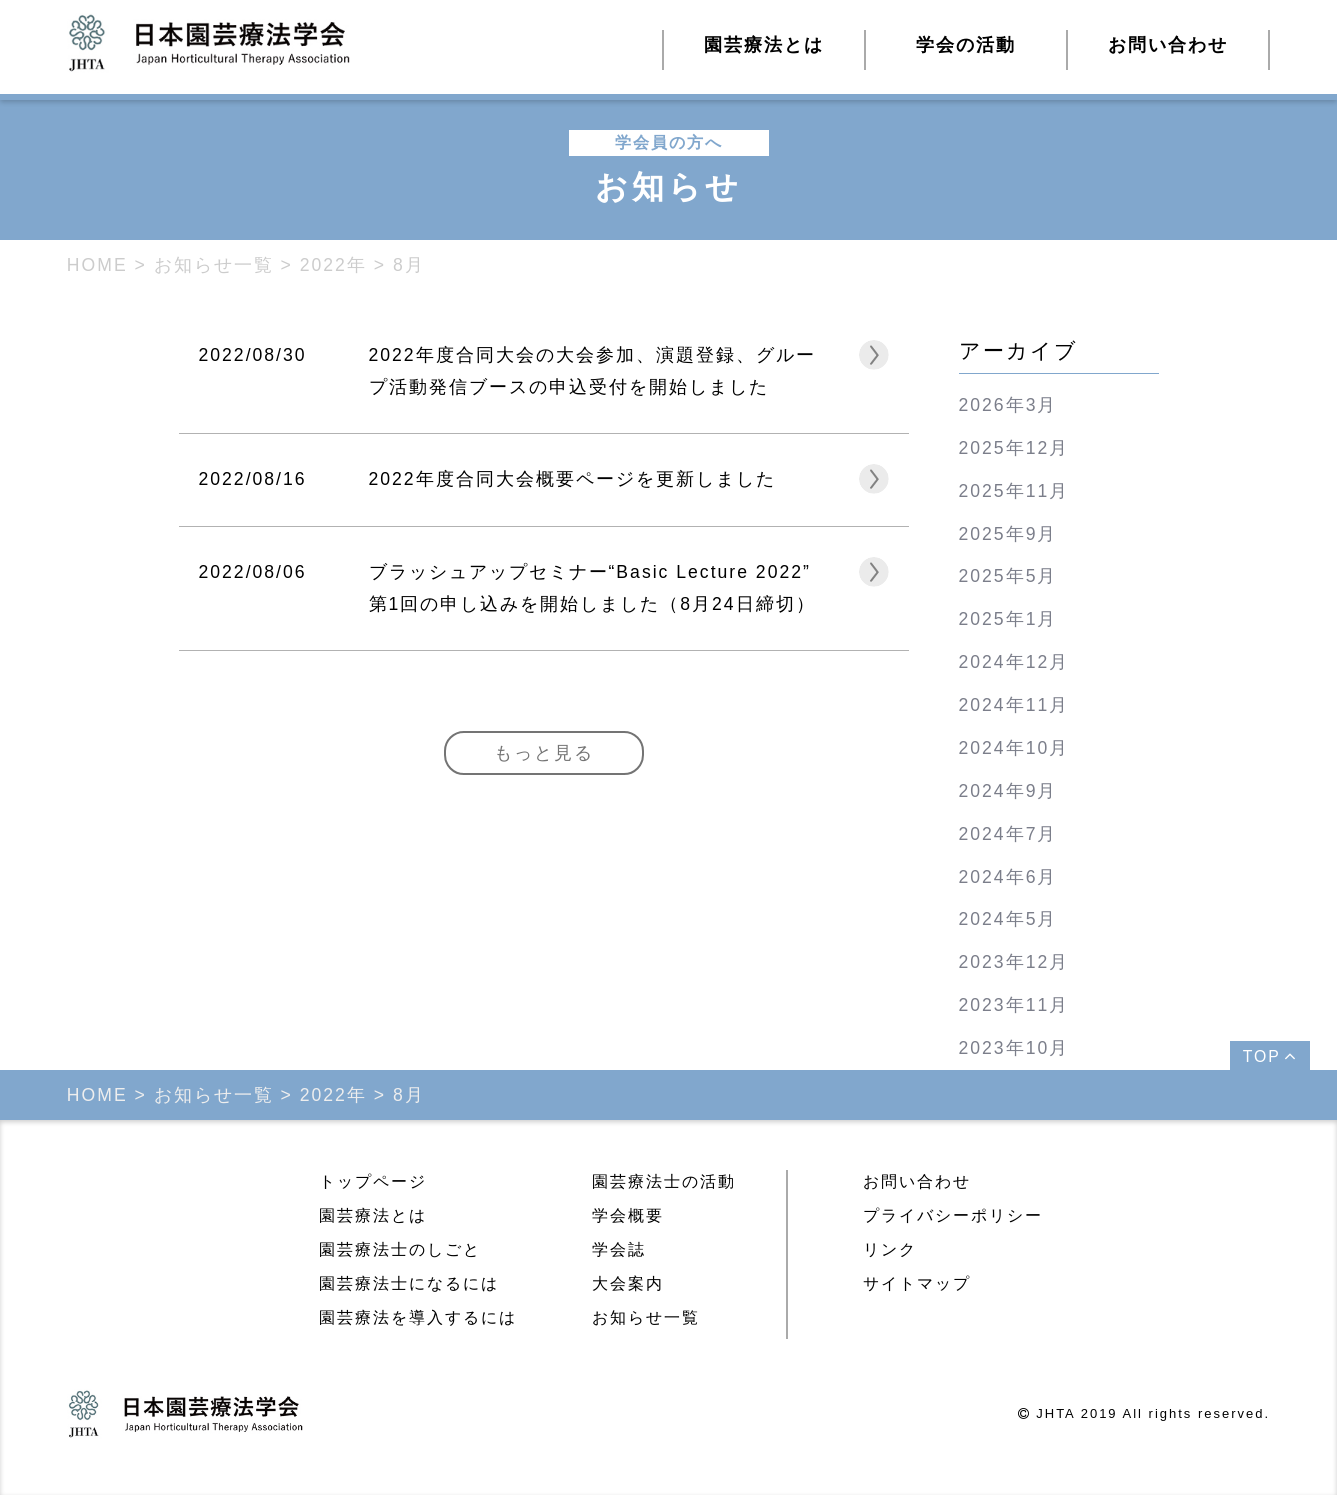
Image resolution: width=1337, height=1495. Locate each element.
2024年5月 (1008, 919)
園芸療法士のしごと (400, 1249)
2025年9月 (1008, 534)
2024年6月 (1008, 877)
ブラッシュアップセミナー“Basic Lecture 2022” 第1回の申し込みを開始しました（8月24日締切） (592, 588)
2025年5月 (1008, 576)
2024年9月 (1008, 791)
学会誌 (619, 1249)
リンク (890, 1249)
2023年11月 (1014, 1005)
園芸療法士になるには (409, 1283)
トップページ (373, 1181)
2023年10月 (1014, 1048)
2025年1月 (1008, 619)
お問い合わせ (1168, 45)
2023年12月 (1014, 962)
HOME (97, 265)
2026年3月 (1008, 405)
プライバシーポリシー (953, 1215)
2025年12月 (1014, 448)
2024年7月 (1008, 834)
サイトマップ (917, 1283)
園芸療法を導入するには (418, 1317)
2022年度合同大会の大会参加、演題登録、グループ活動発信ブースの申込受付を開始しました (592, 371)
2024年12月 (1014, 662)
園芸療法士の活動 (664, 1181)
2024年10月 (1014, 748)
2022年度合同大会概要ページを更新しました (572, 479)
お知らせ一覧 (646, 1317)
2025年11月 (1014, 491)
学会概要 (628, 1215)
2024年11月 (1014, 705)
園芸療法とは (373, 1215)
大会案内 (628, 1283)
